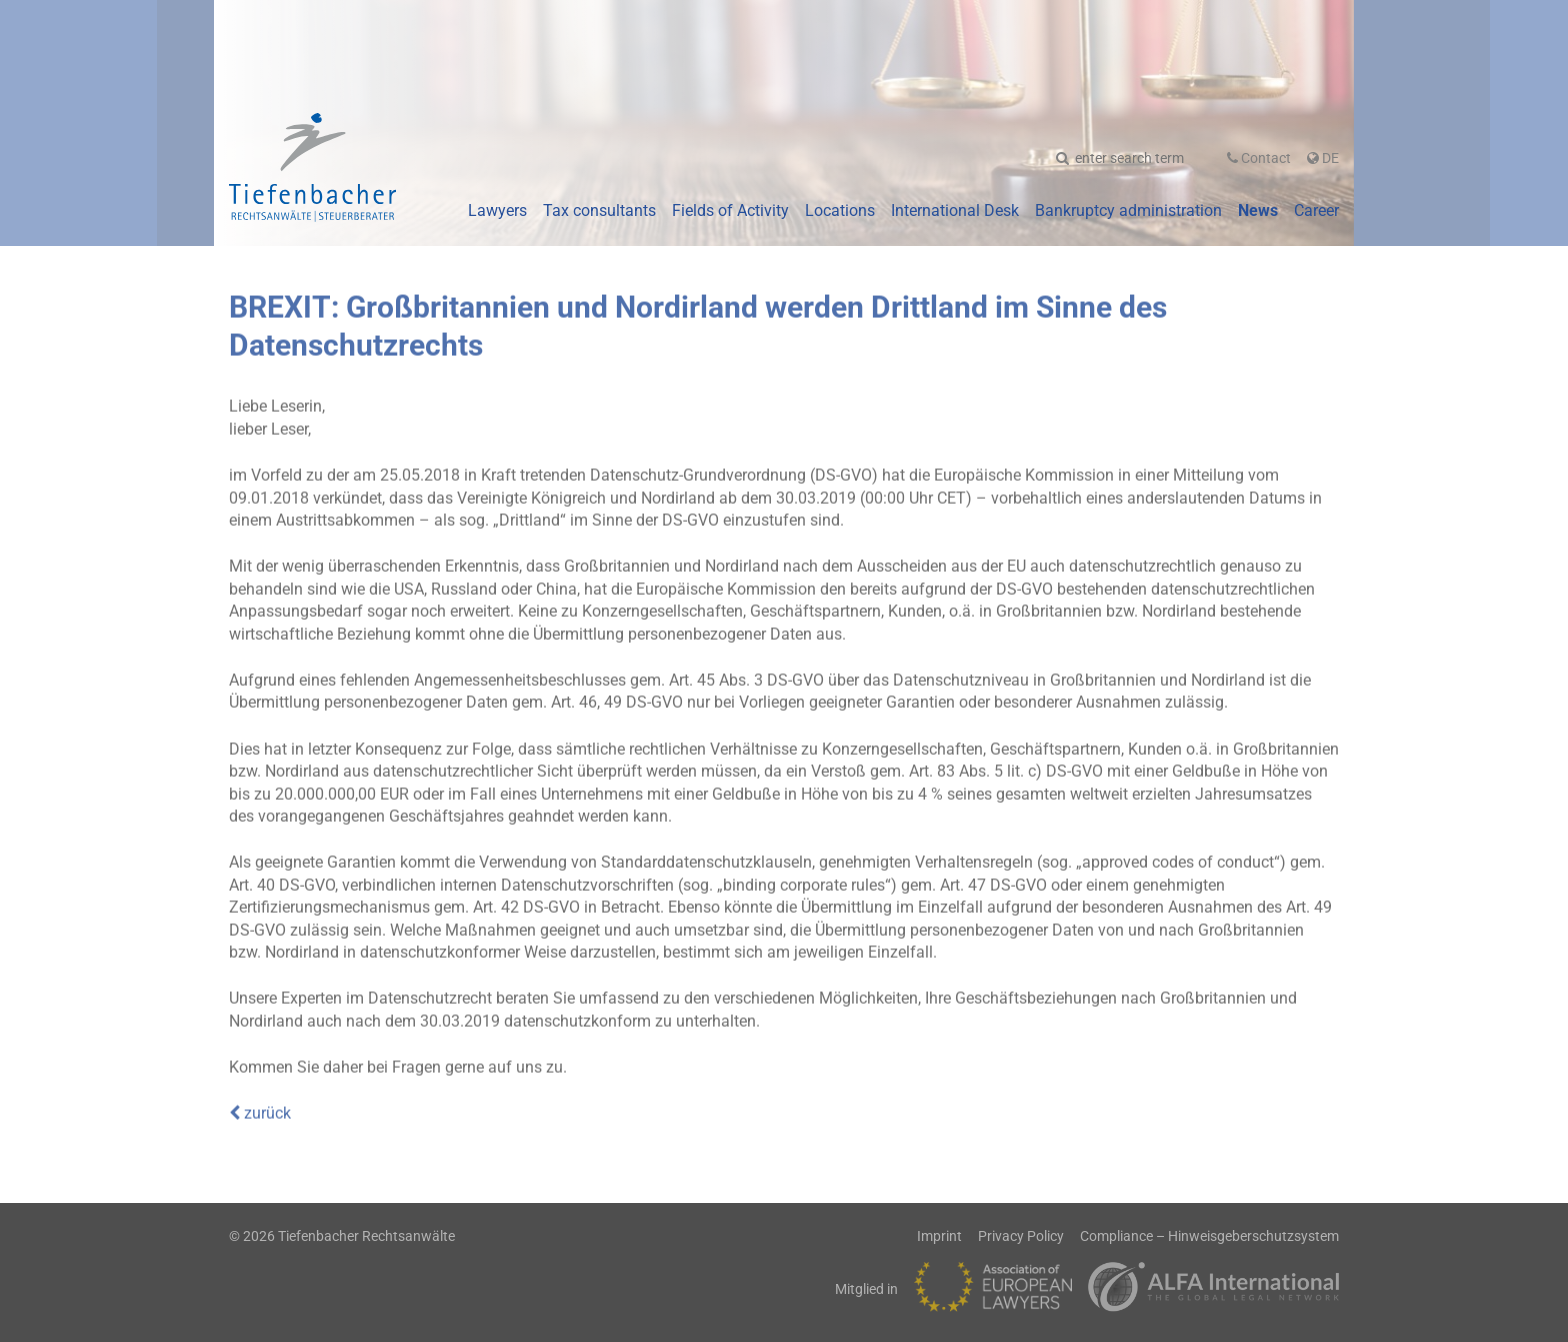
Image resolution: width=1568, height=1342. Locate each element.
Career (1316, 210)
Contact (1259, 158)
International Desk (955, 210)
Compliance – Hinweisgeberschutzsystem (1209, 1236)
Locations (840, 210)
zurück (260, 1109)
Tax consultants (599, 210)
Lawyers (497, 210)
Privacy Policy (1021, 1236)
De (1323, 157)
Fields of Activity (730, 210)
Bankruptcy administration (1128, 210)
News (1258, 210)
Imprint (939, 1236)
